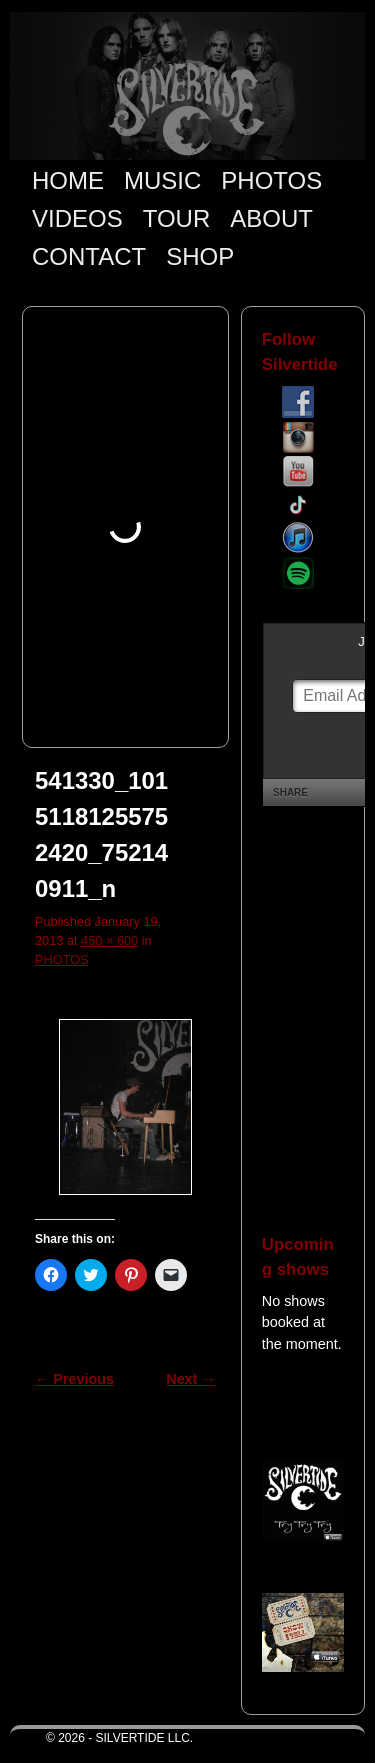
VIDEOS (77, 218)
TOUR (177, 218)
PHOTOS (271, 180)
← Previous (74, 1379)
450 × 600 (109, 940)
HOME (68, 180)
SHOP (200, 256)
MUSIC (162, 180)
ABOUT (271, 218)
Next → (190, 1379)
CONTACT (89, 256)
